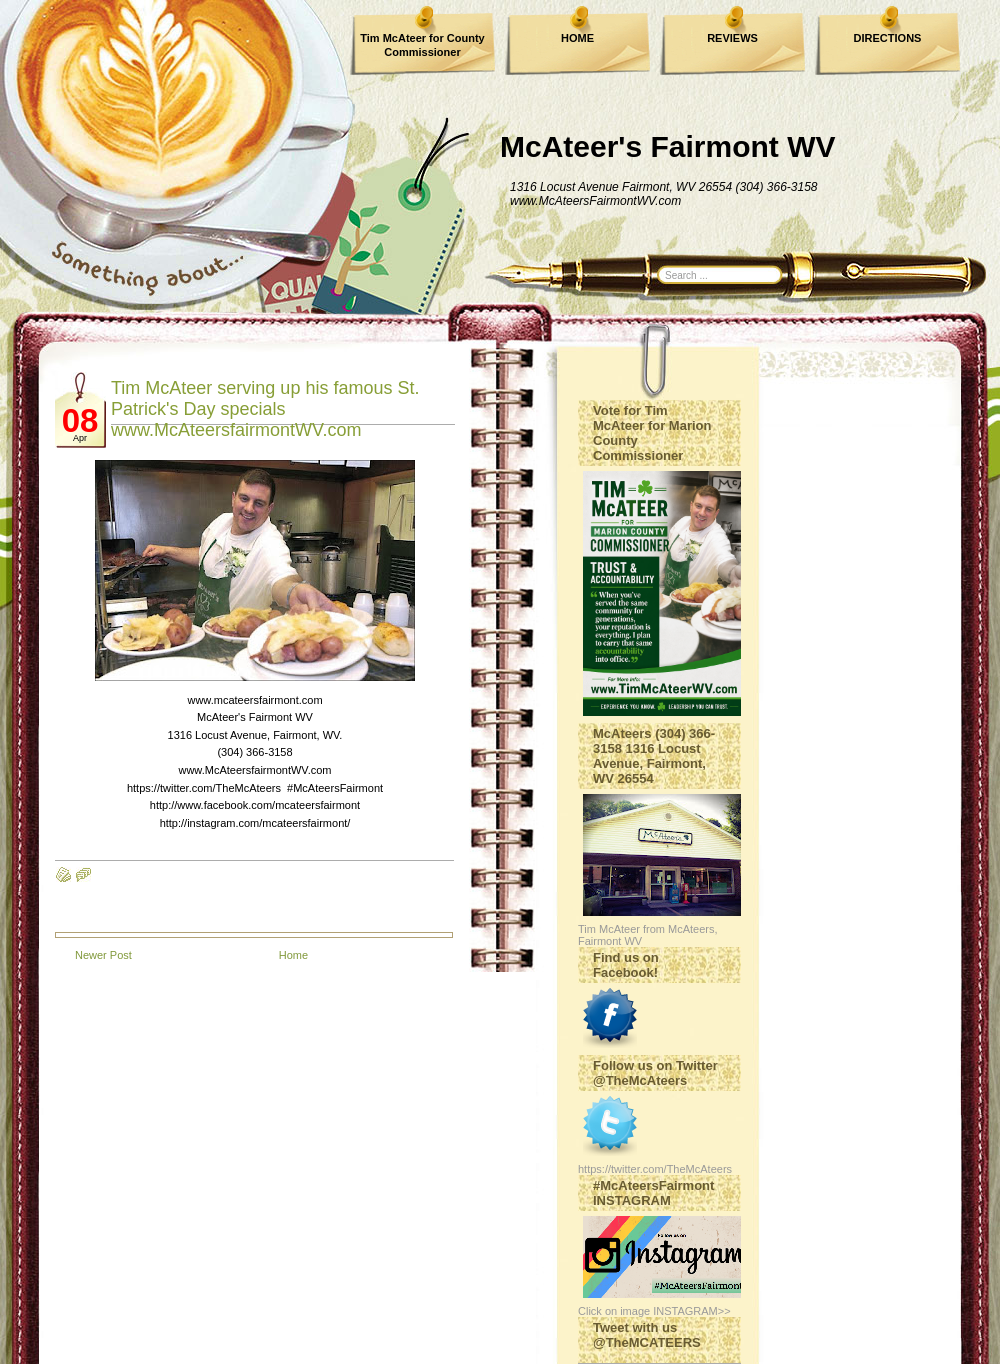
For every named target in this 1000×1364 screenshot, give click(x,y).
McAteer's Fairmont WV (668, 146)
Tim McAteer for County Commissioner (422, 45)
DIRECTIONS (888, 38)
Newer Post (103, 955)
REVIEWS (732, 38)
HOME (577, 38)
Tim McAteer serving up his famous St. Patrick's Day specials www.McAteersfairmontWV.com (265, 409)
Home (293, 955)
